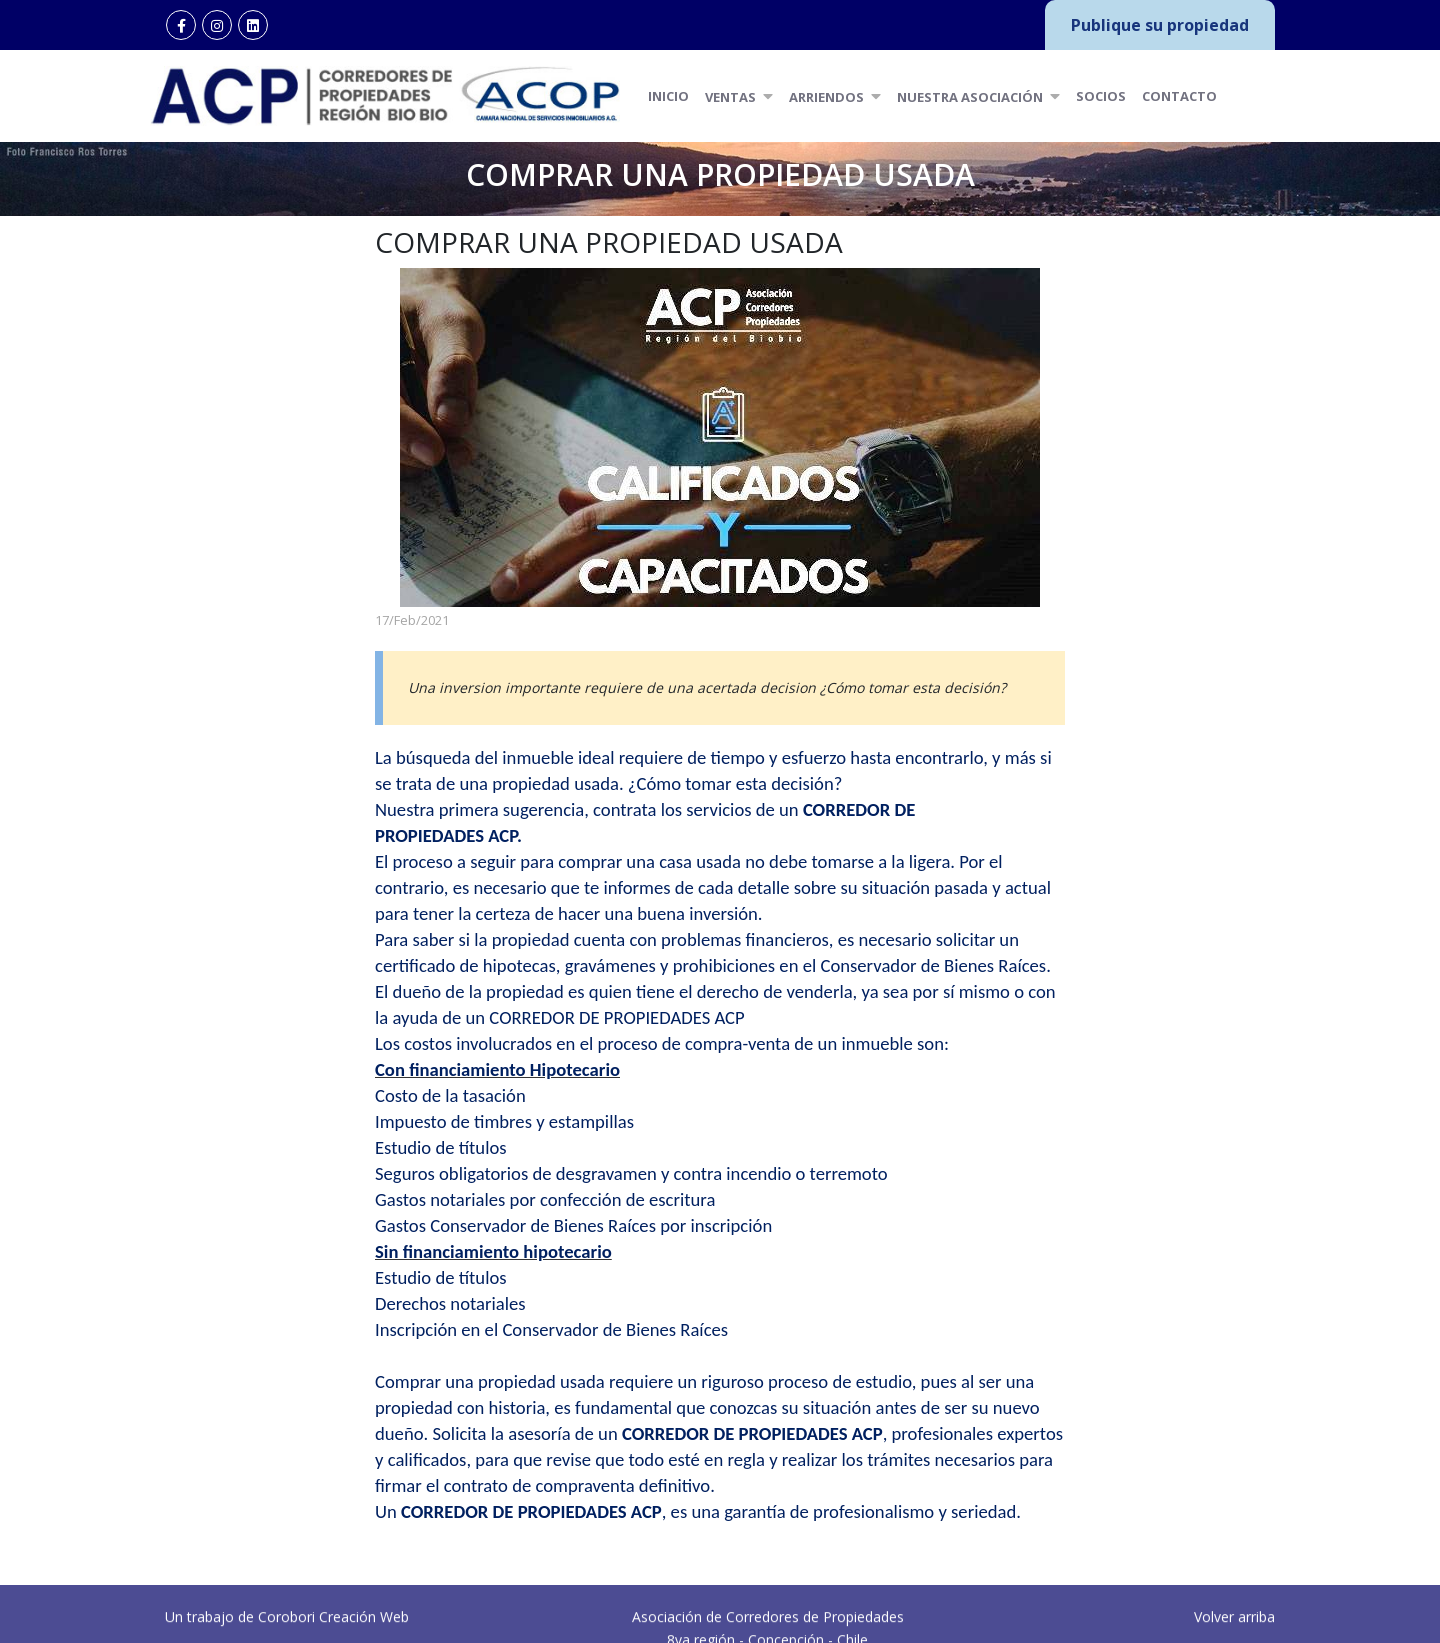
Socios (1101, 96)
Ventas (739, 96)
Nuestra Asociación (978, 96)
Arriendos (835, 96)
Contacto (1179, 96)
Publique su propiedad (1160, 25)
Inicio (668, 96)
